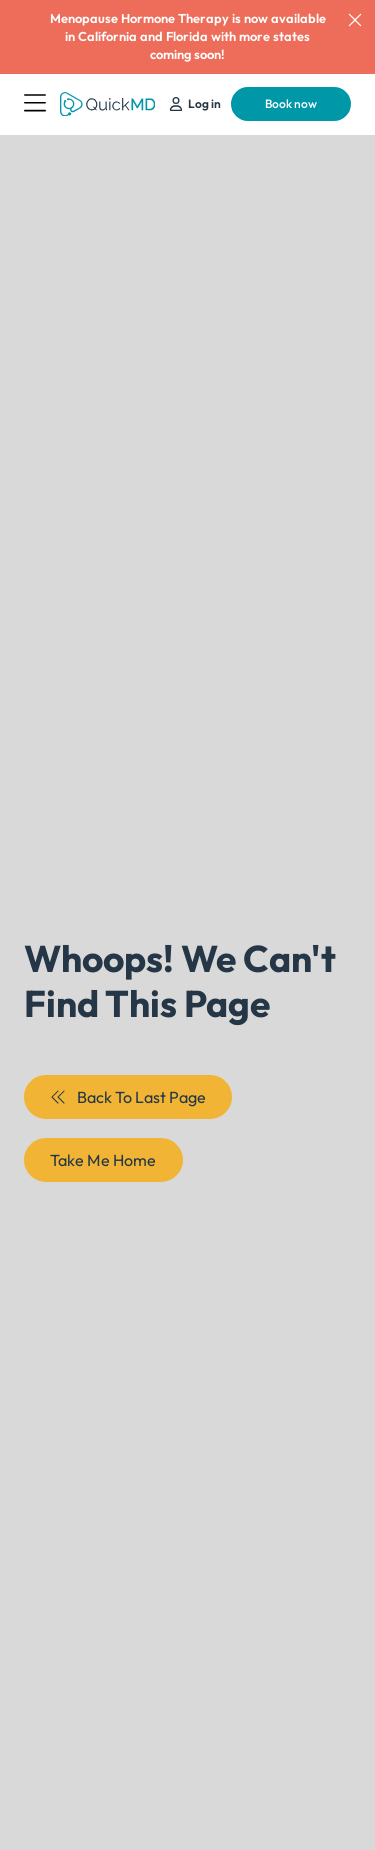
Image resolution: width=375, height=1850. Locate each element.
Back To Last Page (127, 1097)
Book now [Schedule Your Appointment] (291, 103)
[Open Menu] (35, 103)
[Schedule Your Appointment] (195, 104)
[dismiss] (355, 20)
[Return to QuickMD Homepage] (107, 104)
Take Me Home (103, 1160)
